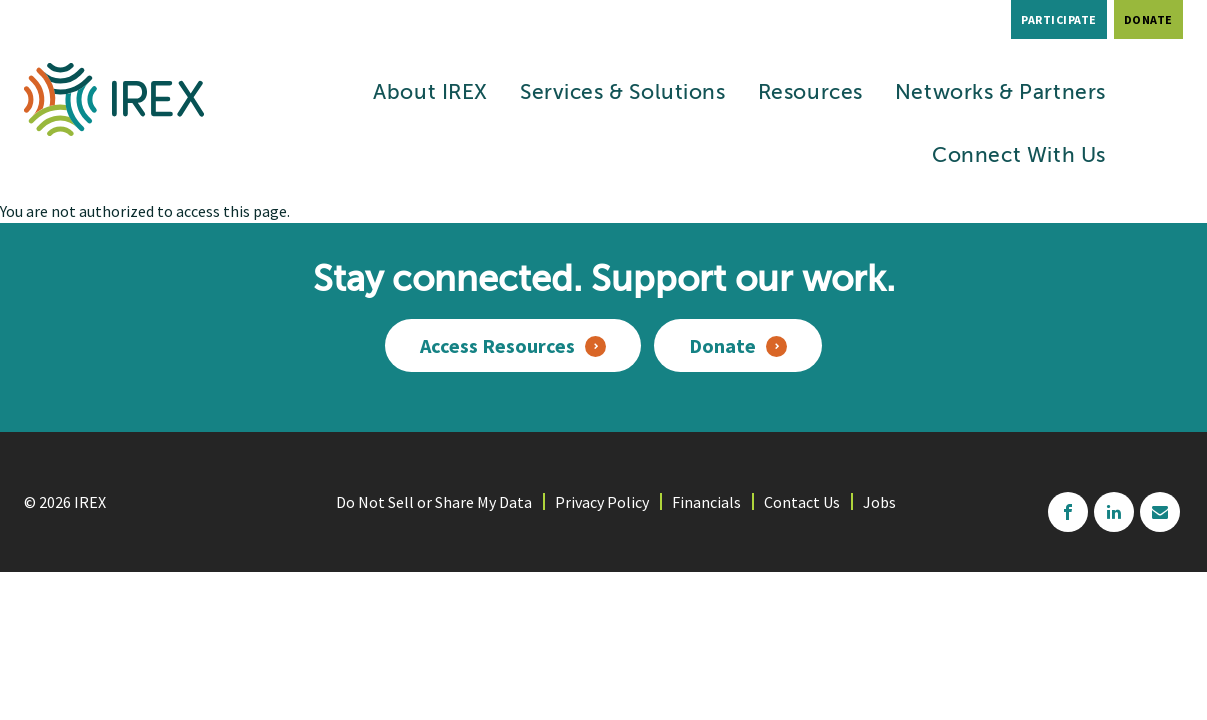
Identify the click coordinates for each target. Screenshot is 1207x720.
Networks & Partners (1000, 93)
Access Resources (497, 345)
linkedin (1114, 512)
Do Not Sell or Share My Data (434, 502)
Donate (1148, 19)
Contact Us (802, 502)
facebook (1068, 512)
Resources (810, 93)
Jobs (879, 502)
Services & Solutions (623, 93)
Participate (1059, 19)
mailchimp (1160, 512)
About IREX (430, 93)
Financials (706, 502)
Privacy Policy (602, 502)
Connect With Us (1019, 156)
